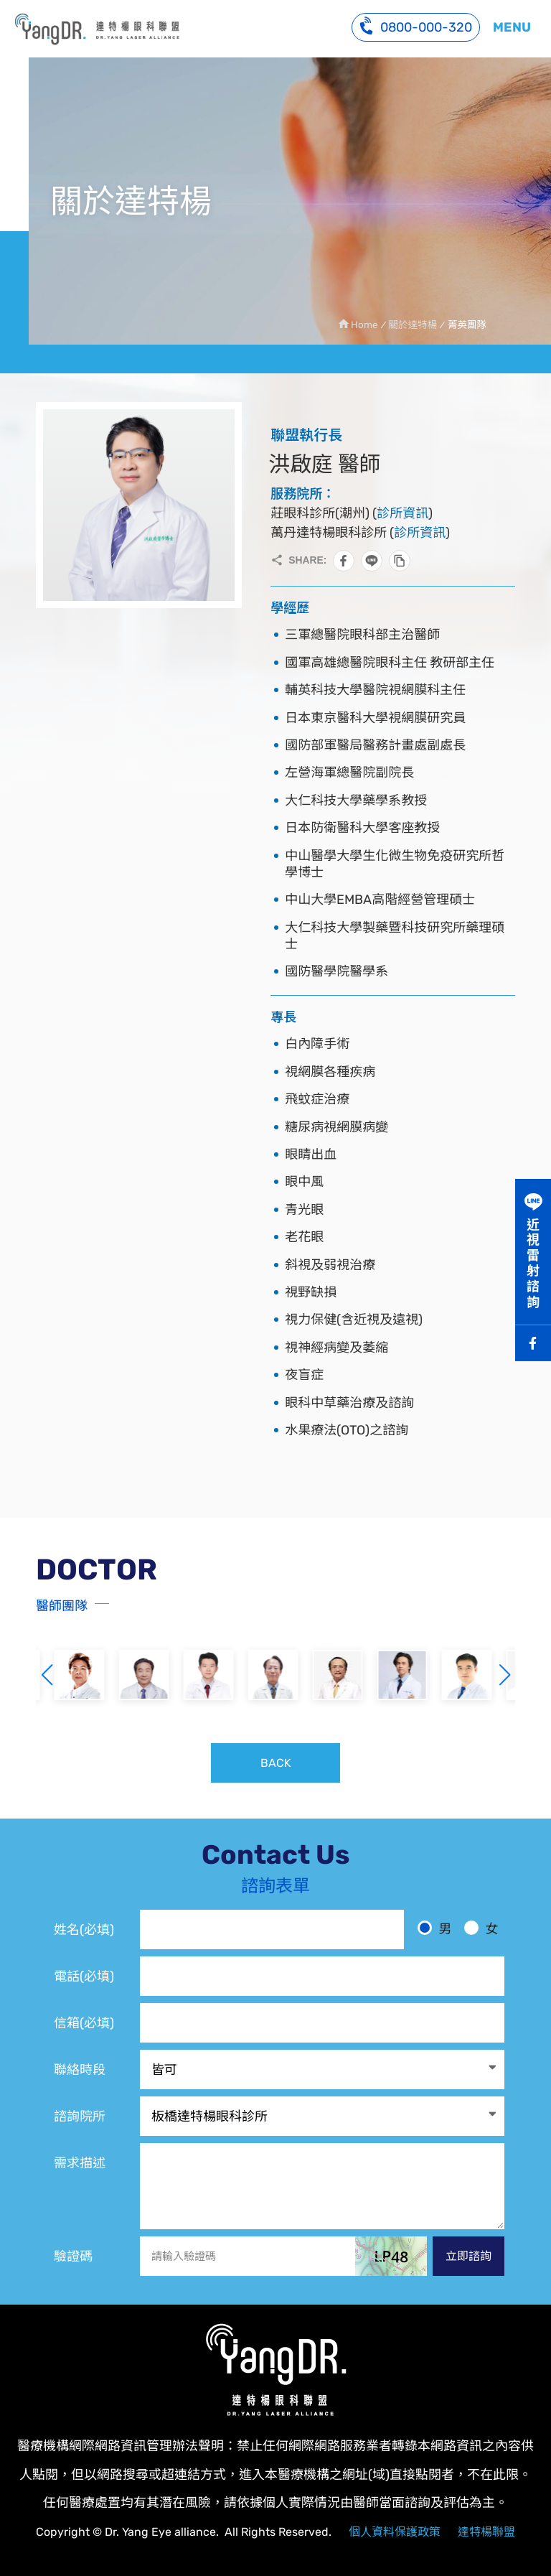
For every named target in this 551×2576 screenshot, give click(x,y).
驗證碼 (73, 2256)
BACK (275, 1763)
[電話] (322, 1976)
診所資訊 (402, 513)
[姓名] (272, 1929)
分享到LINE (371, 560)
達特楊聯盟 (486, 2532)
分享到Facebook (343, 560)
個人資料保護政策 (395, 2532)
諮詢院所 (79, 2116)
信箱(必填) (84, 2023)
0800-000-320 (415, 25)
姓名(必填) (84, 1930)
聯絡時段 (79, 2070)
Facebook (533, 1343)
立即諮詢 (468, 2256)
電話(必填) (84, 1976)
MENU (512, 27)
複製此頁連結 (399, 560)
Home (364, 324)
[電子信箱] (322, 2023)
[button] (504, 1675)
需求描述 (79, 2163)
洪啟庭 (96, 29)
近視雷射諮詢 (533, 1263)
